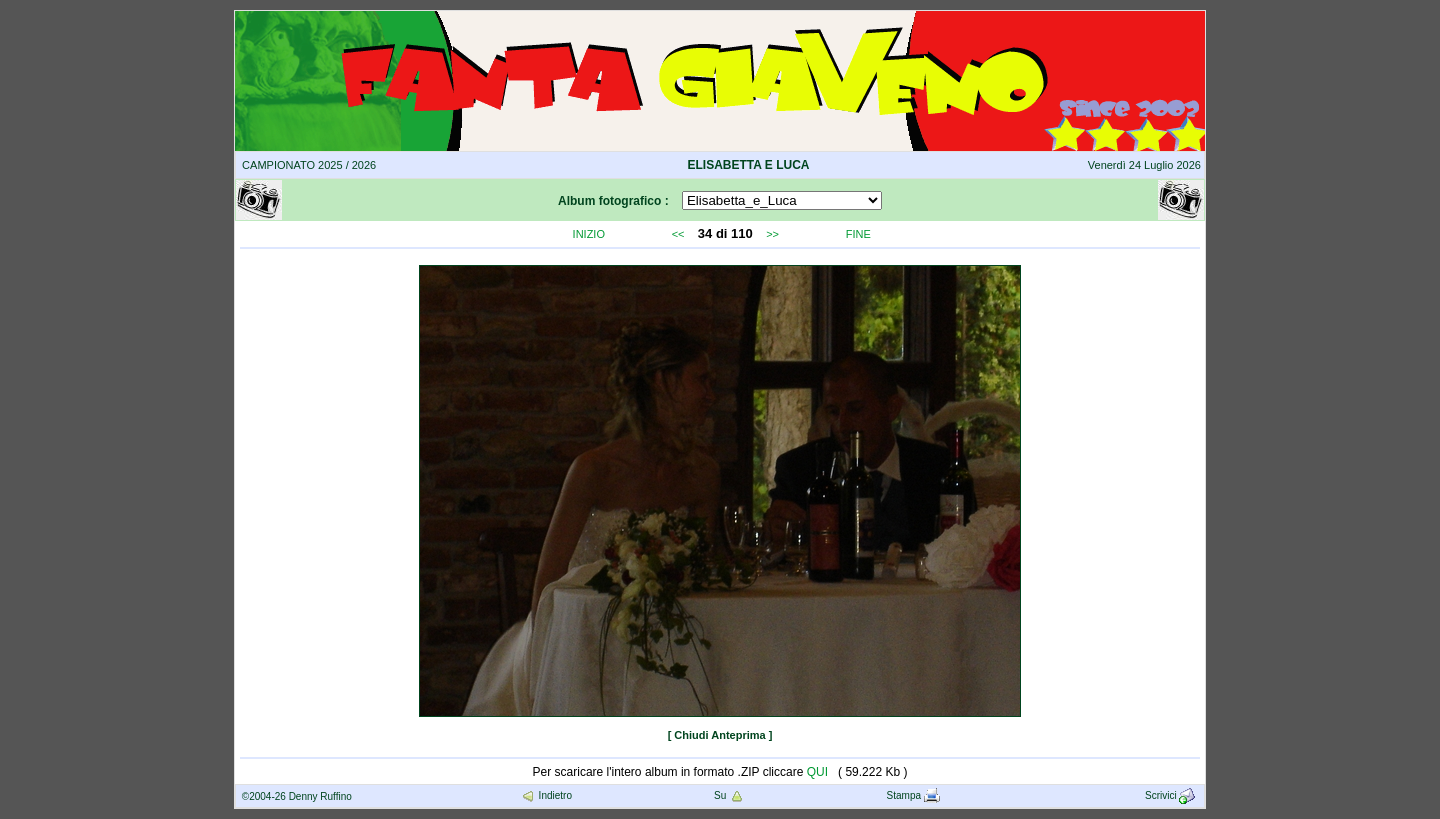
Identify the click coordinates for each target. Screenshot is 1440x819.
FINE (858, 234)
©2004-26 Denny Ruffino (297, 796)
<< (678, 234)
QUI (817, 772)
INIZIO (589, 234)
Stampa (913, 795)
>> (772, 234)
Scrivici (1171, 795)
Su (729, 795)
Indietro (546, 795)
